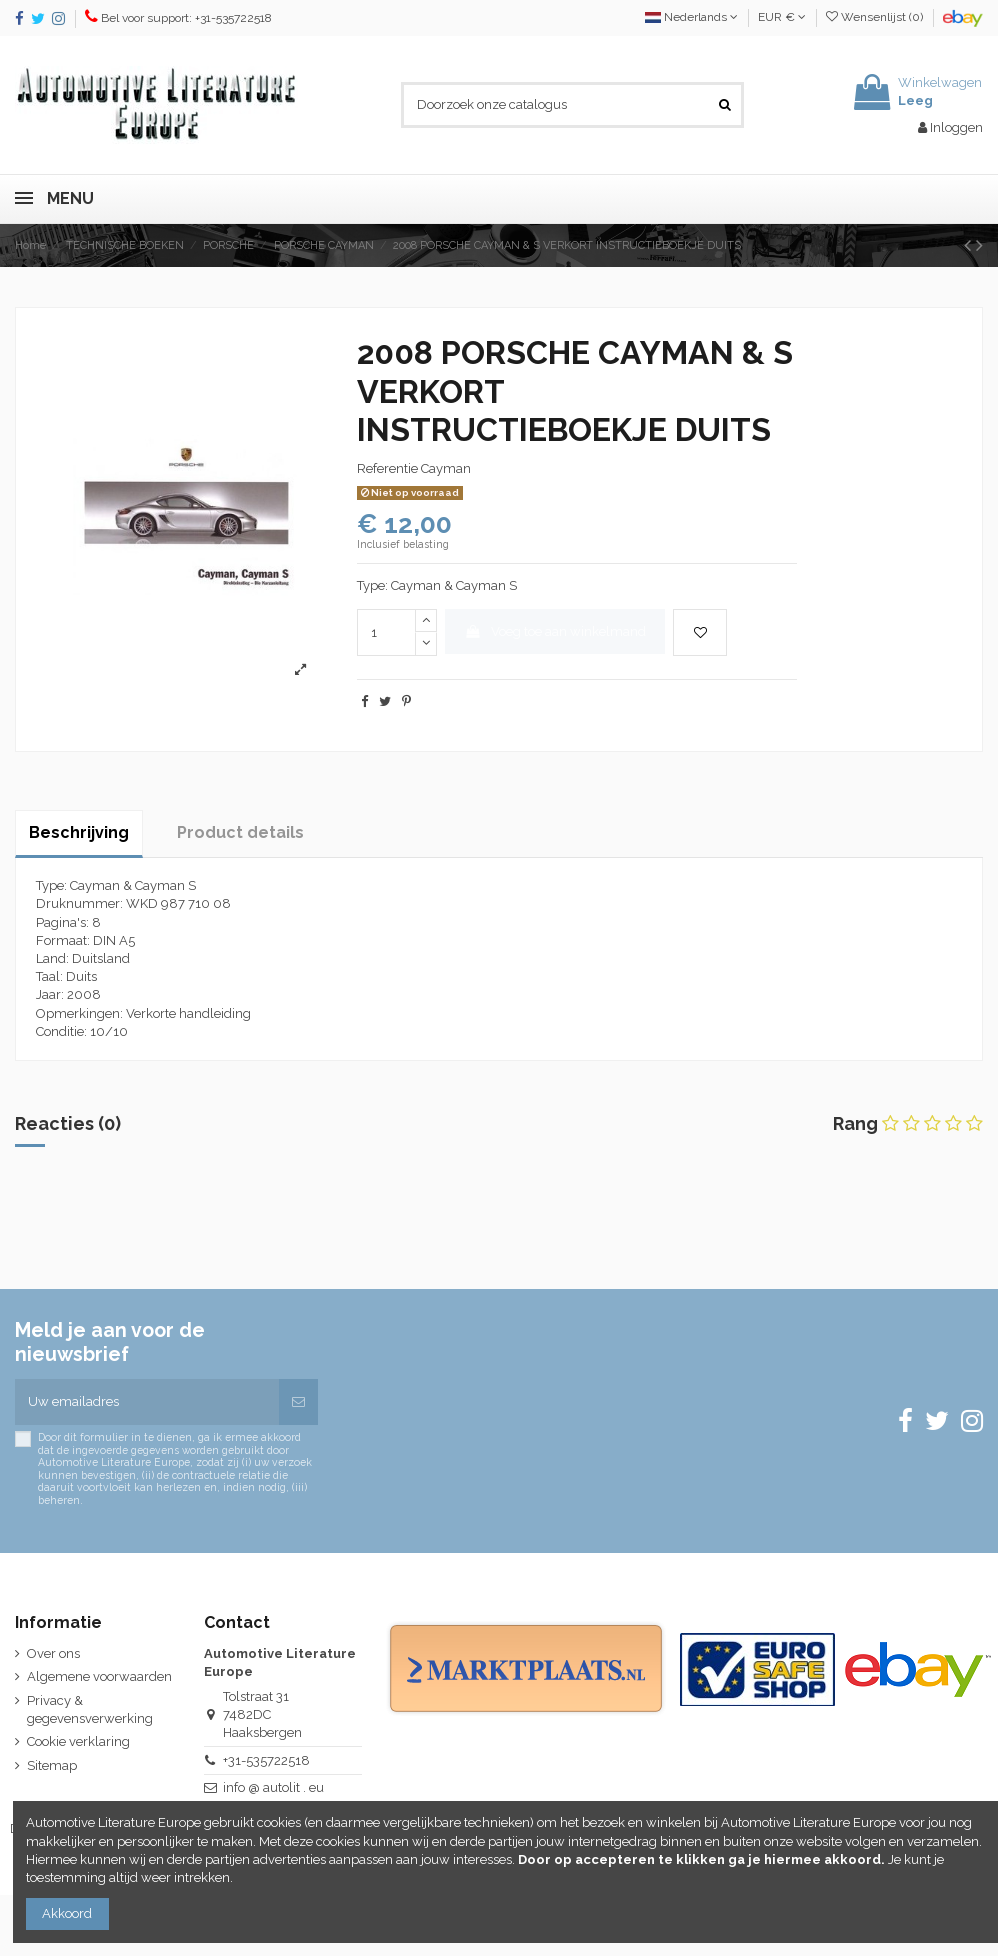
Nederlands (691, 17)
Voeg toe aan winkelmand (555, 631)
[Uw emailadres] (147, 1402)
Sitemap (52, 1765)
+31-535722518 (266, 1760)
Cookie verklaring (78, 1741)
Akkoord (67, 1913)
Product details (240, 832)
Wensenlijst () (876, 17)
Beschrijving (79, 832)
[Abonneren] (298, 1402)
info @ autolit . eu (273, 1787)
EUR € (782, 17)
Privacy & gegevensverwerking (90, 1709)
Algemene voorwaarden (99, 1676)
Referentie (387, 468)
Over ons (53, 1653)
